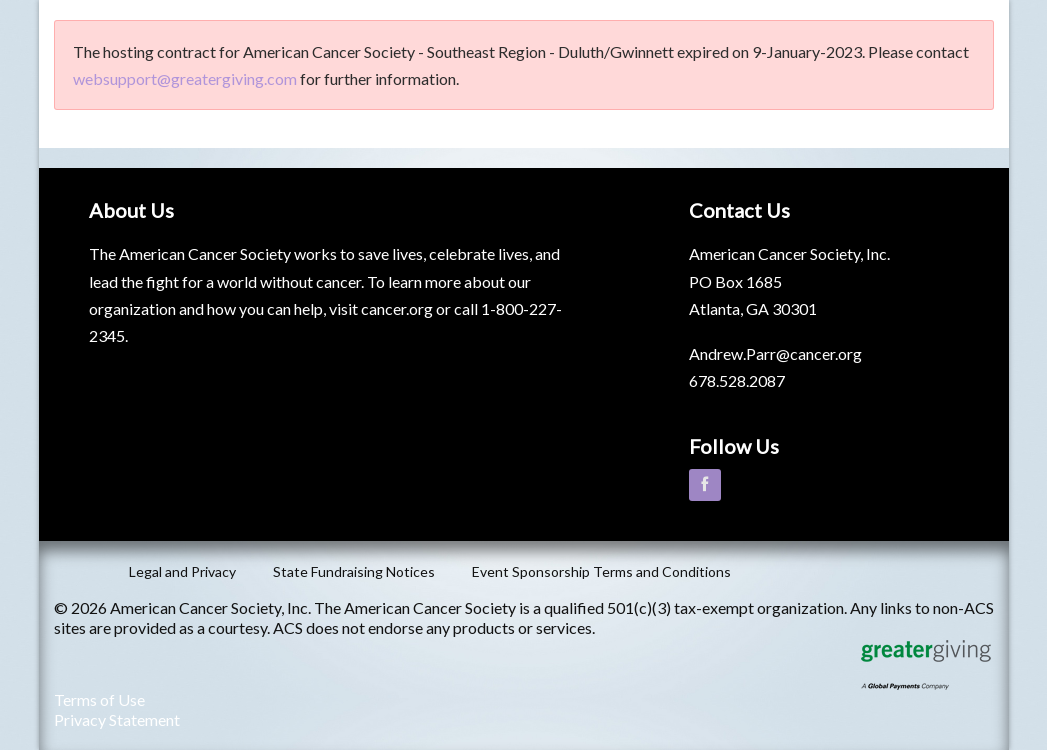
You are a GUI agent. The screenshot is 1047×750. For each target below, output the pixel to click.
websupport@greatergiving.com (185, 78)
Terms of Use (99, 699)
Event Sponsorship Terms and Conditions (601, 571)
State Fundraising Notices (354, 571)
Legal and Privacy (182, 571)
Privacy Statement (117, 719)
